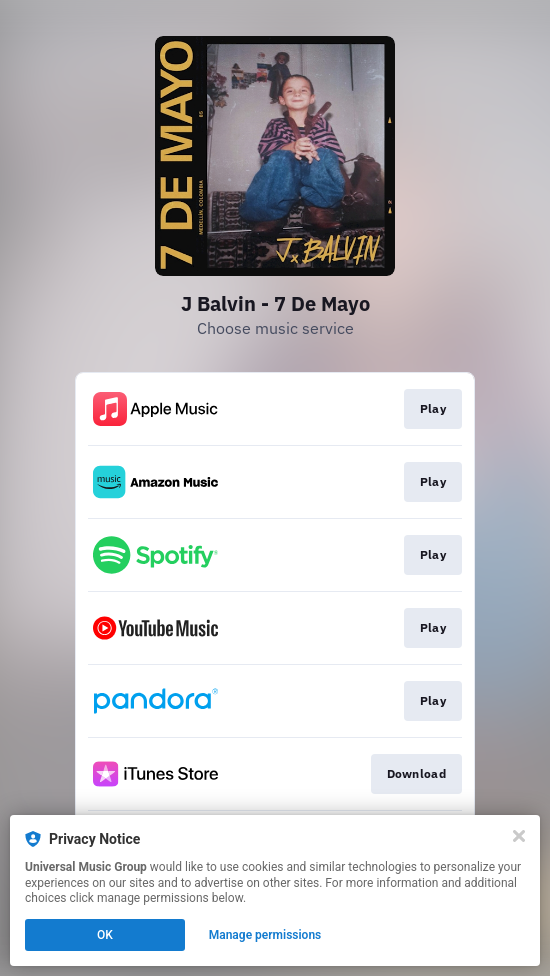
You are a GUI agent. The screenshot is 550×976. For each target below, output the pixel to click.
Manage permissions (265, 935)
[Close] (519, 836)
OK (105, 935)
